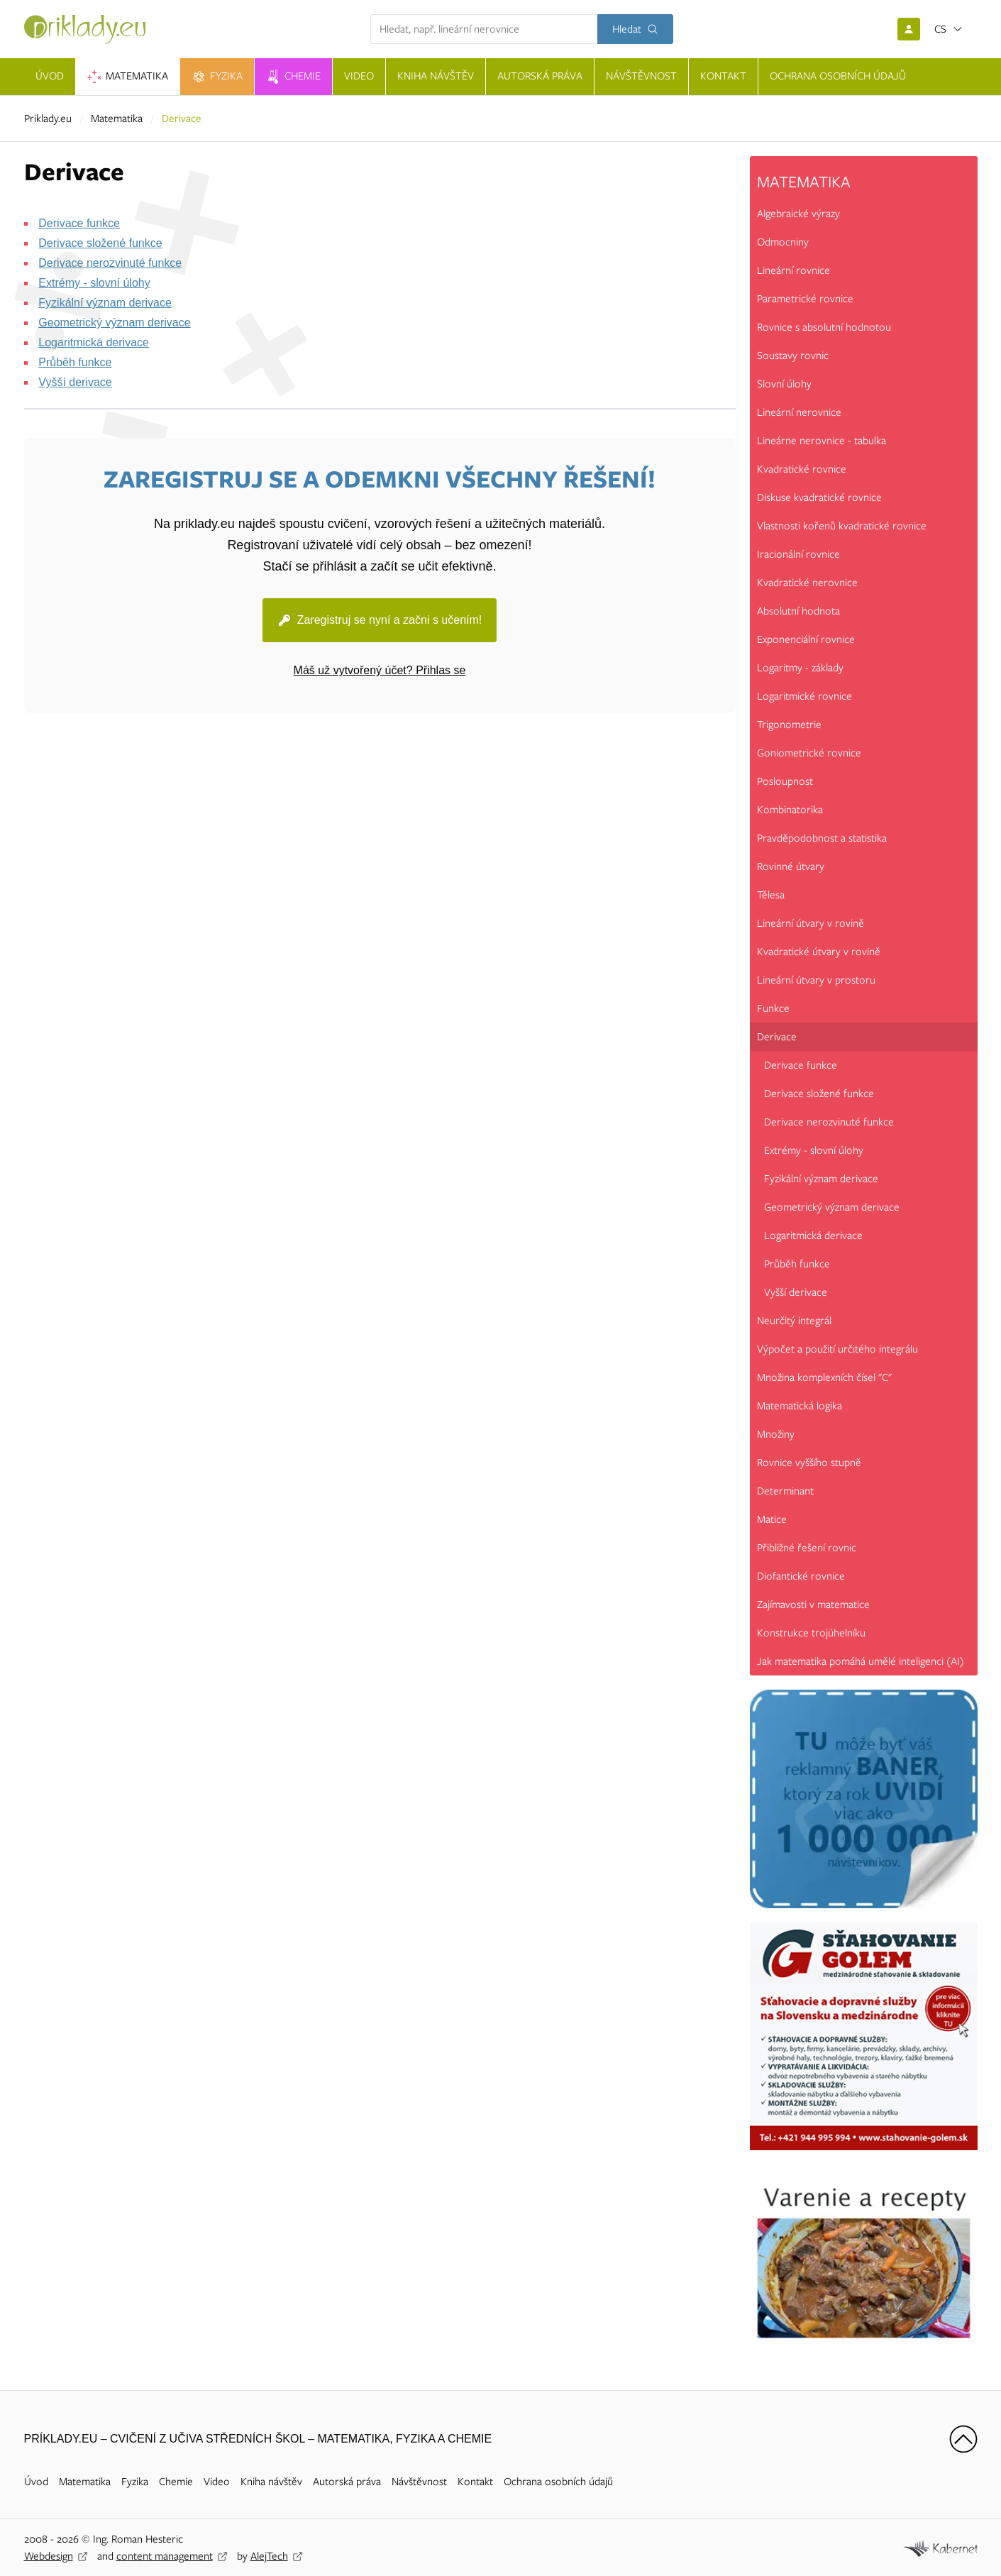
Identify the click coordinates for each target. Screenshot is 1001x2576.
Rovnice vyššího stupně (809, 1462)
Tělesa (771, 895)
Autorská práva (347, 2481)
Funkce (773, 1008)
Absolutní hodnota (798, 611)
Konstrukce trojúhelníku (811, 1633)
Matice (772, 1519)
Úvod (36, 2481)
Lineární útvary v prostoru (816, 980)
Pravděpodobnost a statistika (822, 838)
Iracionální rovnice (798, 554)
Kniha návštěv (271, 2481)
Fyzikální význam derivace (105, 303)
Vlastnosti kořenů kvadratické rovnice (842, 526)
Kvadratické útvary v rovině (818, 951)
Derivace (777, 1037)
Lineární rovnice (793, 270)
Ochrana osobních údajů (558, 2481)
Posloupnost (785, 781)
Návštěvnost (419, 2481)
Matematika (117, 118)
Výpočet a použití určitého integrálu (837, 1349)
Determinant (785, 1491)
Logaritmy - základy (800, 668)
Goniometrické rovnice (809, 753)
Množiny (776, 1434)
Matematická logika (799, 1406)
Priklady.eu (48, 118)
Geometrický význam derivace (114, 323)
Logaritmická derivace (93, 342)
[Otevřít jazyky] (949, 29)
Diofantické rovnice (801, 1576)
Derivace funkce (79, 223)
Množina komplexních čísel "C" (824, 1377)
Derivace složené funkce (100, 243)
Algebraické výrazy (798, 213)
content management (164, 2556)
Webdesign (48, 2556)
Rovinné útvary (790, 866)
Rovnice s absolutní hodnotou (824, 327)
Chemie (176, 2481)
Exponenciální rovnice (806, 639)
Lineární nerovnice (799, 412)
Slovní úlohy (784, 384)
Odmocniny (783, 242)
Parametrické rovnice (805, 299)
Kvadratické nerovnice (807, 582)
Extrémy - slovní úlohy (94, 283)
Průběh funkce (74, 362)
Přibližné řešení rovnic (806, 1548)
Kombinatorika (790, 810)
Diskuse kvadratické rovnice (819, 497)
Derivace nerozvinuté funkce (110, 263)
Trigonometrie (789, 724)
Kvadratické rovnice (801, 469)
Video (217, 2481)
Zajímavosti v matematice (813, 1604)
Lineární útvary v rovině (810, 923)
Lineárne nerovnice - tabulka (821, 440)
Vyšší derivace (74, 382)
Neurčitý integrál (794, 1320)
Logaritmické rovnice (804, 696)
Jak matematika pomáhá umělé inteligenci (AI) (860, 1661)
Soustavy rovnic (793, 355)
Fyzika (134, 2481)
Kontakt (475, 2481)
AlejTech (269, 2556)
